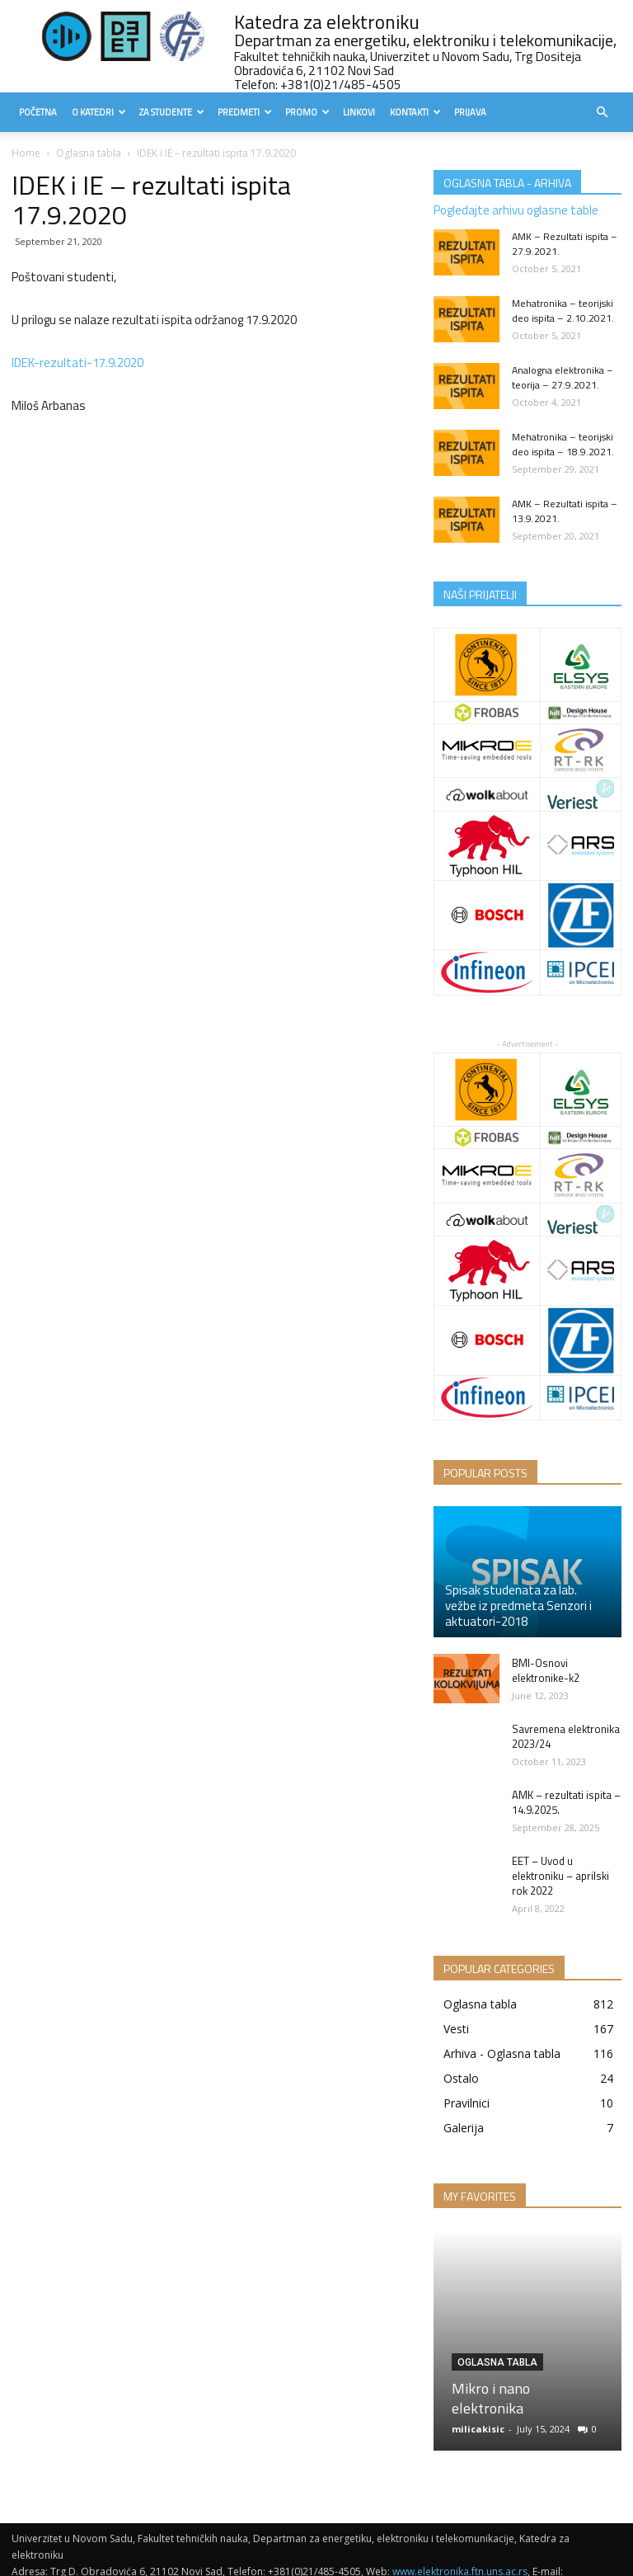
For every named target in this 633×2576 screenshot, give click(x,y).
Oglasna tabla (88, 153)
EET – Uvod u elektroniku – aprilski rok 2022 (560, 1876)
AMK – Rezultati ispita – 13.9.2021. (564, 511)
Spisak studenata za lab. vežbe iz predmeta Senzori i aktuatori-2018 (518, 1605)
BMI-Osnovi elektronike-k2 (545, 1670)
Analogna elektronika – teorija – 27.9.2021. (562, 377)
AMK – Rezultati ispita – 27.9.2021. (564, 243)
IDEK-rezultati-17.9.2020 (77, 362)
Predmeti (245, 112)
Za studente (171, 112)
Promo (307, 112)
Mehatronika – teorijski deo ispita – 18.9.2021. (563, 444)
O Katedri (99, 112)
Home (26, 153)
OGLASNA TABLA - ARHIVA (507, 182)
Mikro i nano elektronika (491, 2398)
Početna (38, 112)
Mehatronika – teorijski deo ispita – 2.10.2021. (563, 310)
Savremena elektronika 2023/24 (566, 1736)
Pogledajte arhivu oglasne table (516, 209)
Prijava (470, 112)
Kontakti (415, 112)
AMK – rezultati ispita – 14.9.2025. (566, 1802)
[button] (601, 112)
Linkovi (359, 112)
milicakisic (478, 2429)
